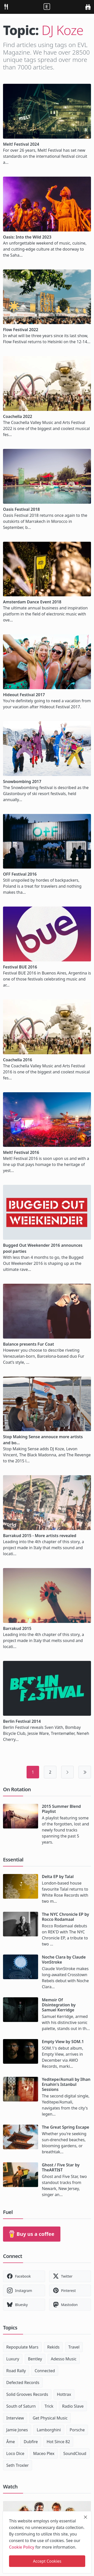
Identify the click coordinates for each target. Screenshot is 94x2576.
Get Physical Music (50, 2418)
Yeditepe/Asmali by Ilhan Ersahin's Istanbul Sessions (66, 2084)
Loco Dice (15, 2453)
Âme (10, 2441)
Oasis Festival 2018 (21, 509)
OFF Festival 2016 (20, 874)
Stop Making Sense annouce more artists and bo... (43, 1440)
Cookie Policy (21, 2547)
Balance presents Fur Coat (28, 1344)
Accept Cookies (47, 2561)
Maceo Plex (43, 2453)
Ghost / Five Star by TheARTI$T (60, 2167)
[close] (85, 2517)
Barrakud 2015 (17, 1628)
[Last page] (84, 1772)
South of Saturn (21, 2406)
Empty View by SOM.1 (63, 2041)
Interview (15, 2418)
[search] (88, 7)
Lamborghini (49, 2430)
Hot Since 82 (58, 2441)
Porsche (77, 2430)
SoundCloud (74, 2453)
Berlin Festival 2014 (22, 1721)
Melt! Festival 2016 (21, 1152)
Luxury (12, 2359)
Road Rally (16, 2370)
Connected (45, 2370)
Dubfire (31, 2441)
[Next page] (67, 1772)
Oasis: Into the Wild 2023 (27, 237)
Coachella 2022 (17, 416)
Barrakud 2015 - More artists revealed (39, 1535)
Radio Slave (73, 2406)
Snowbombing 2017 (22, 781)
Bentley (35, 2359)
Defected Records (22, 2382)
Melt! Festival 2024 (21, 144)
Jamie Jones (17, 2430)
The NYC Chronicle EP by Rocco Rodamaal (65, 1917)
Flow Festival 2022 (20, 329)
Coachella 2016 (17, 1060)
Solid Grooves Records (27, 2394)
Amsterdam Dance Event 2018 (32, 602)
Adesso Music (63, 2359)
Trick (49, 2406)
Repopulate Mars (22, 2347)
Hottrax (64, 2394)
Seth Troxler (17, 2465)
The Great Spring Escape (65, 2127)
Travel (74, 2347)
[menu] (6, 7)
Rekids (53, 2347)
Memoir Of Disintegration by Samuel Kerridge (58, 2004)
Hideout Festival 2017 (24, 694)
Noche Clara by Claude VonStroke (64, 1960)
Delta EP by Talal (58, 1876)
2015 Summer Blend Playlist (61, 1809)
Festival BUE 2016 (20, 967)
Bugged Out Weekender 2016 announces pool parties (42, 1248)
